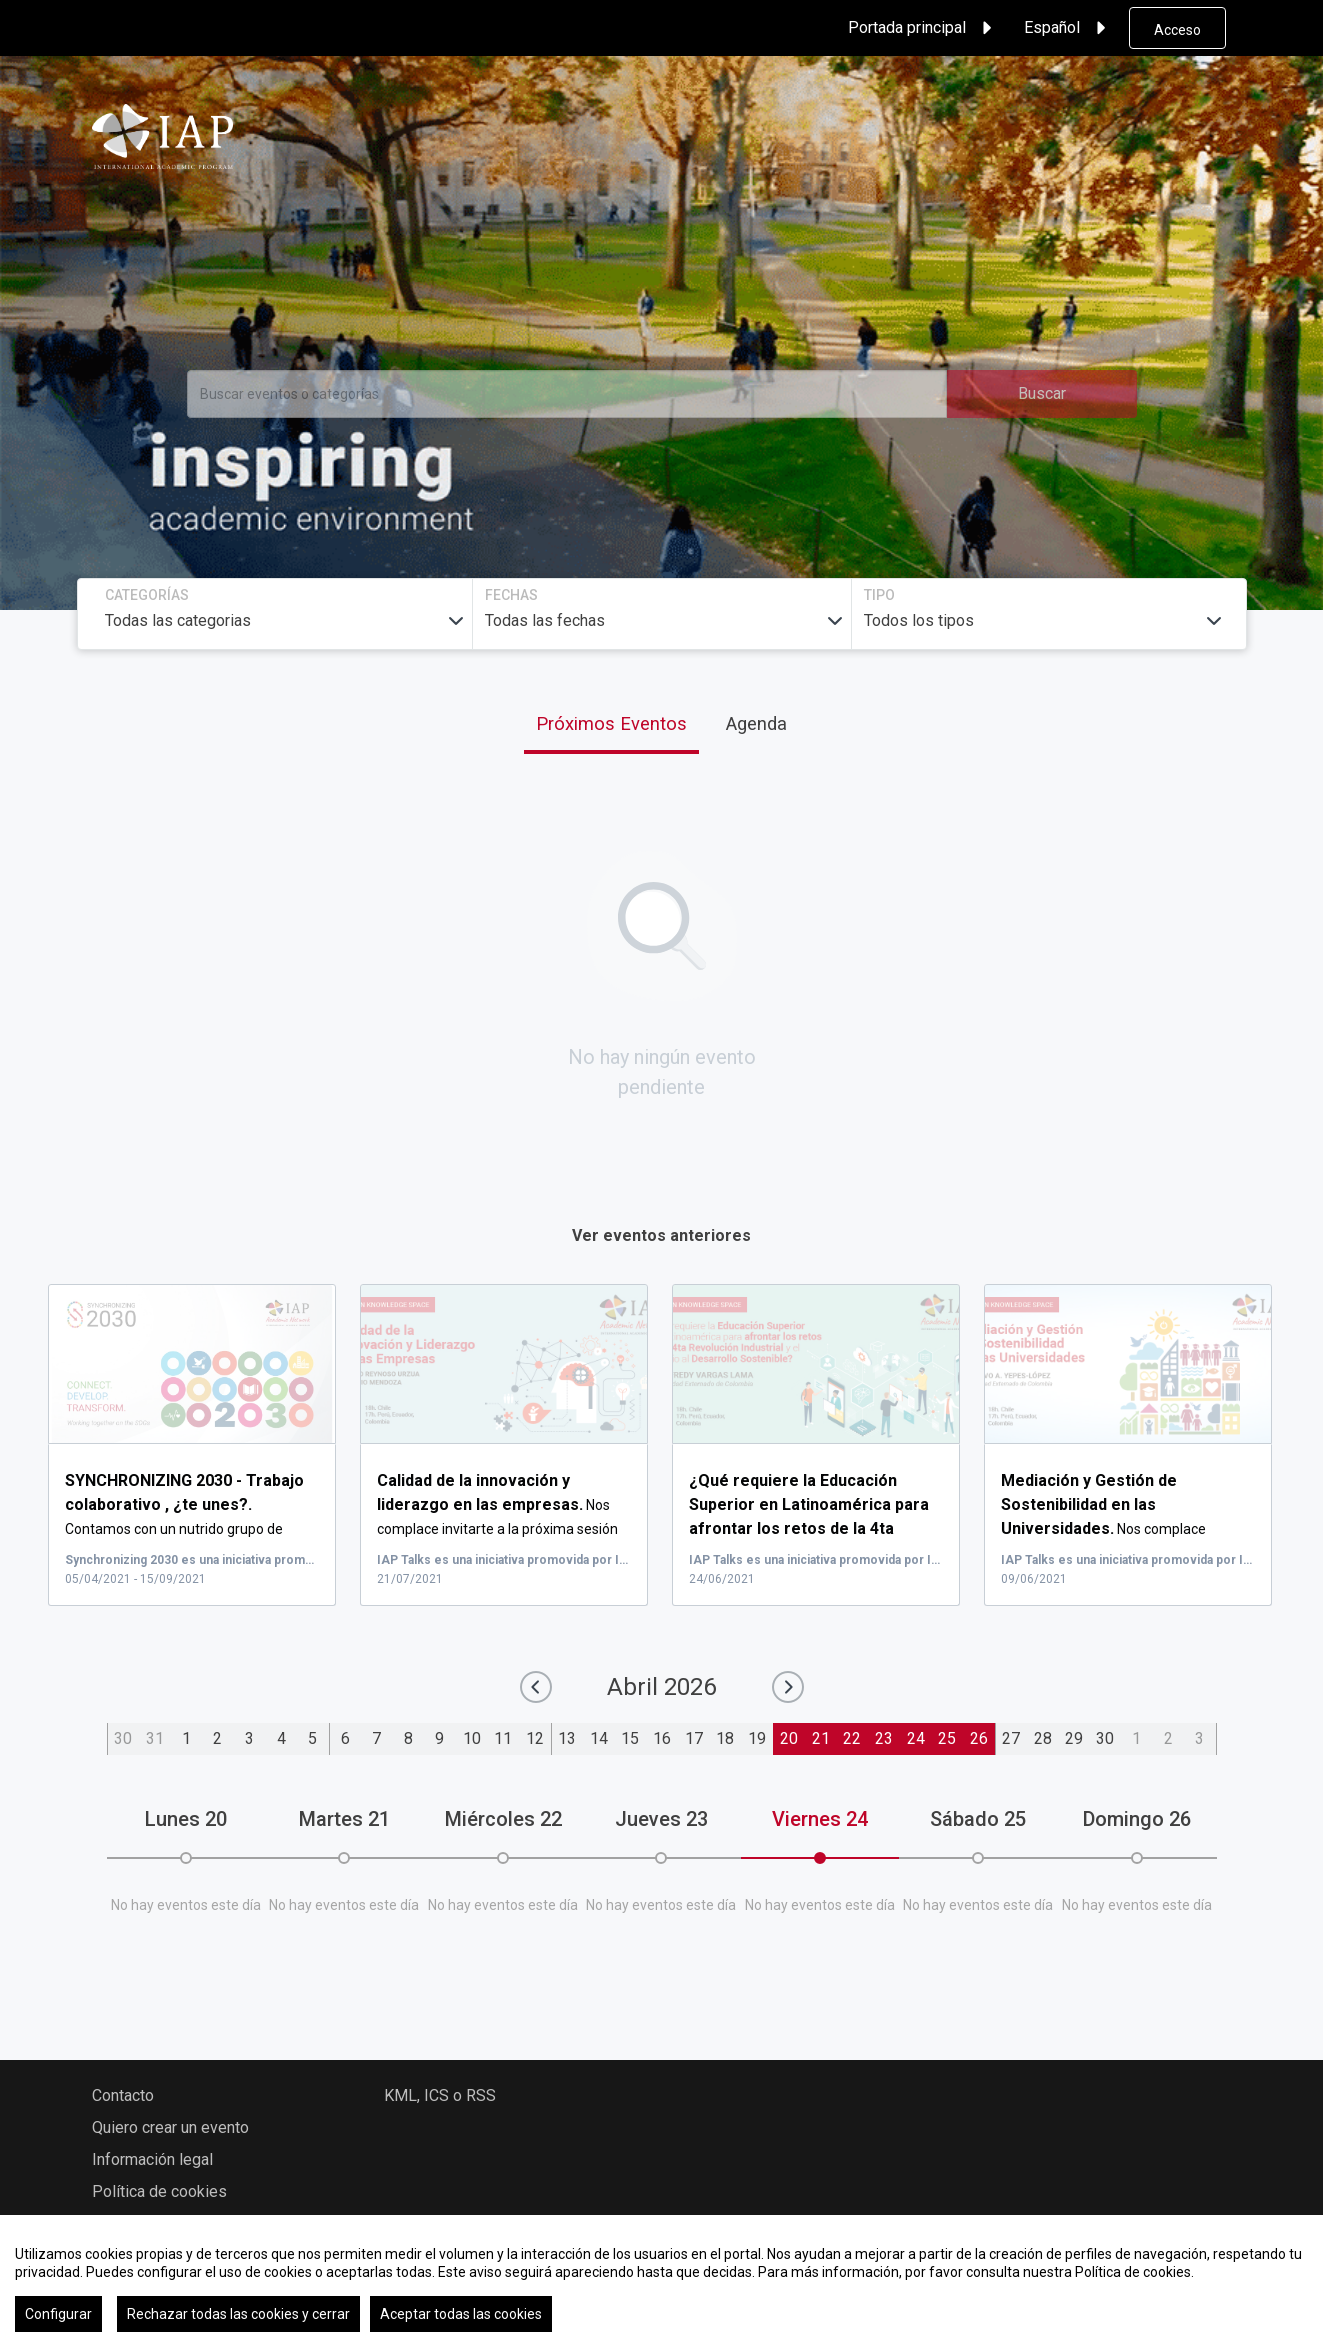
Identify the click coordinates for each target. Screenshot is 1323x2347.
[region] (661, 2281)
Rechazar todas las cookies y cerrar (238, 2314)
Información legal (152, 2159)
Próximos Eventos (611, 723)
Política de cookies (159, 2191)
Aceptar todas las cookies (461, 2314)
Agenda (756, 723)
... (812, 1529)
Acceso (1177, 30)
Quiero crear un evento (170, 2127)
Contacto (123, 2095)
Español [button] (1068, 28)
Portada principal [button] (923, 28)
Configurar (58, 2314)
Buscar (1042, 393)
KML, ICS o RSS (440, 2095)
